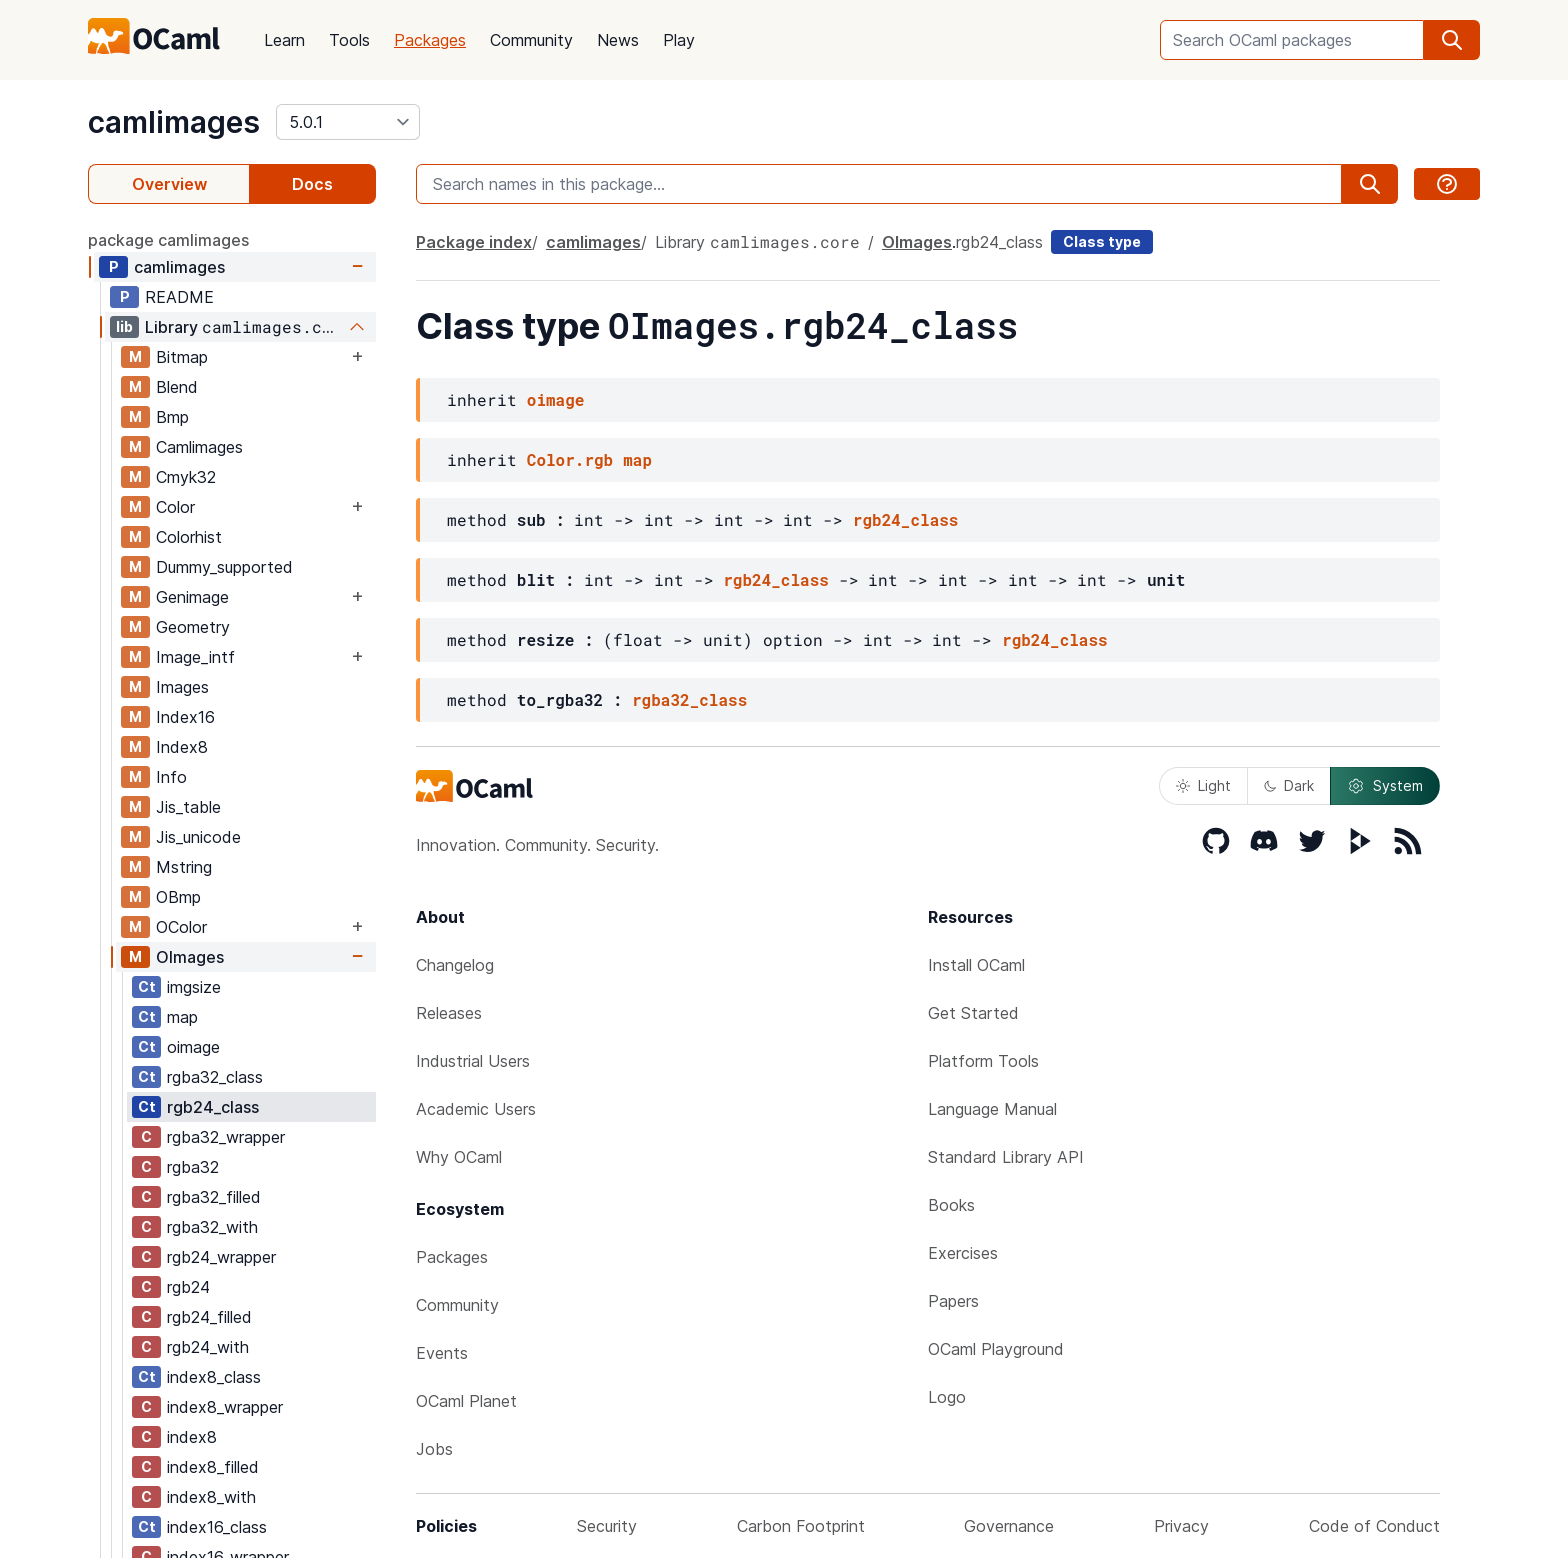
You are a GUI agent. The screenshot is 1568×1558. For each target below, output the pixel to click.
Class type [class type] (1102, 241)
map (182, 1017)
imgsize (194, 987)
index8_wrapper (225, 1407)
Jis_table (188, 807)
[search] (1452, 40)
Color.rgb (570, 459)
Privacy (1181, 1526)
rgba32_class (215, 1077)
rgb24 (188, 1287)
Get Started (973, 1013)
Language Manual (992, 1109)
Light (1203, 785)
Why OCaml (459, 1157)
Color (175, 507)
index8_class (214, 1377)
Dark (1289, 785)
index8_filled (213, 1467)
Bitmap (182, 357)
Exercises (963, 1253)
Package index (474, 242)
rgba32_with (212, 1227)
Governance (1009, 1526)
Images (182, 687)
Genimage (192, 597)
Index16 (185, 717)
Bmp (172, 417)
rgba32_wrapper (226, 1137)
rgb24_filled (209, 1317)
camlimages (174, 122)
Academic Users (476, 1109)
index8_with (211, 1497)
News (618, 40)
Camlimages (199, 447)
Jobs (434, 1449)
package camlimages (168, 240)
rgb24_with (208, 1347)
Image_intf (195, 657)
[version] (348, 122)
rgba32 (193, 1167)
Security (607, 1526)
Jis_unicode (198, 837)
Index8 (182, 747)
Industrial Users (473, 1061)
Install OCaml (976, 965)
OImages (190, 957)
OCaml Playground (996, 1349)
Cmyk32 (186, 477)
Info (171, 777)
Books (951, 1205)
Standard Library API (1006, 1157)
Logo (947, 1397)
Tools (349, 40)
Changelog (455, 965)
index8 (192, 1437)
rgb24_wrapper (221, 1257)
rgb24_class (213, 1107)
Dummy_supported (224, 567)
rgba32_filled (214, 1197)
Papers (953, 1301)
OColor (181, 927)
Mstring (184, 867)
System (1385, 786)
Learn (284, 40)
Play (679, 40)
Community (531, 40)
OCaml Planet (466, 1401)
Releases (449, 1013)
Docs (312, 184)
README (179, 297)
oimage (193, 1047)
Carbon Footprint (801, 1526)
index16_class (217, 1527)
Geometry (193, 627)
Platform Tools (983, 1061)
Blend (177, 387)
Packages (430, 40)
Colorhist (189, 537)
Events (442, 1353)
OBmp (178, 897)
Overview (169, 184)
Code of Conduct (1374, 1526)
